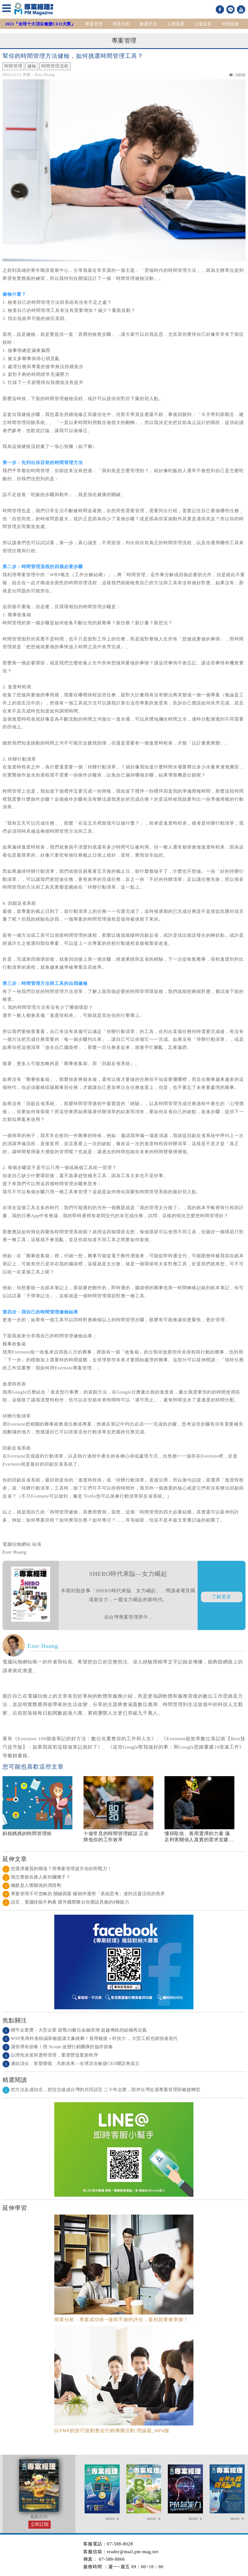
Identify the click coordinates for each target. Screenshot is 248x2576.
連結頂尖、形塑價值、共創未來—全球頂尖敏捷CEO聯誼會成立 (71, 2063)
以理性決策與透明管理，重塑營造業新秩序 (50, 2055)
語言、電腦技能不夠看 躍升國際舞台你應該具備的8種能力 (66, 1902)
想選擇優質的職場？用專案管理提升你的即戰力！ (57, 1868)
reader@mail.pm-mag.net (133, 2551)
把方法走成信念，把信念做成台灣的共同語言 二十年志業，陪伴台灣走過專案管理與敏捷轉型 (101, 2089)
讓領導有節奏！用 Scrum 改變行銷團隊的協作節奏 (58, 2046)
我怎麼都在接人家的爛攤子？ (37, 1877)
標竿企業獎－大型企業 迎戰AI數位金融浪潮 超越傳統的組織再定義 (75, 2030)
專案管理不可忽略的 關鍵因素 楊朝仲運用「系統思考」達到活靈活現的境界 (84, 1893)
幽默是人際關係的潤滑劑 (32, 1885)
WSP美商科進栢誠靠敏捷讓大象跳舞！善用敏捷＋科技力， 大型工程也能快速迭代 (90, 2038)
